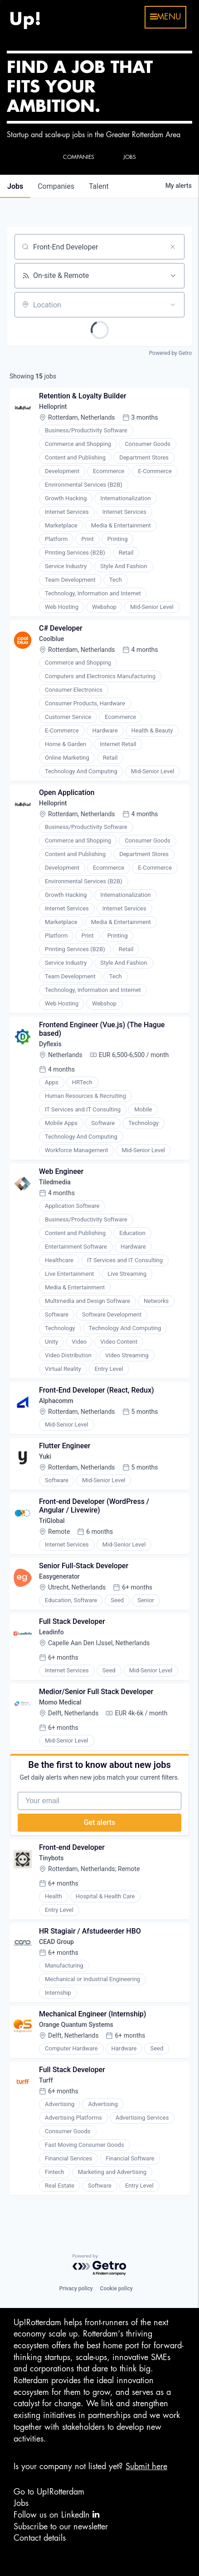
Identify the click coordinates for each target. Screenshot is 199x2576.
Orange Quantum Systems (76, 2024)
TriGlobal (52, 1520)
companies (56, 186)
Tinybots (51, 1858)
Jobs (21, 2503)
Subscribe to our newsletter (61, 2527)
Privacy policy (75, 2288)
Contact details (40, 2538)
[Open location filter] (173, 305)
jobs (15, 186)
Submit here (146, 2466)
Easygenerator (59, 1576)
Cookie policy (116, 2288)
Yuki (45, 1456)
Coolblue (51, 638)
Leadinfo (51, 1632)
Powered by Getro (170, 353)
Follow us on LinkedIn (56, 2514)
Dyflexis (50, 1044)
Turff (46, 2080)
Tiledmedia (55, 1182)
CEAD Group (56, 1941)
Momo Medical (60, 1702)
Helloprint (53, 406)
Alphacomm (56, 1400)
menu (165, 17)
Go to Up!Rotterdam (49, 2492)
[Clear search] (173, 247)
